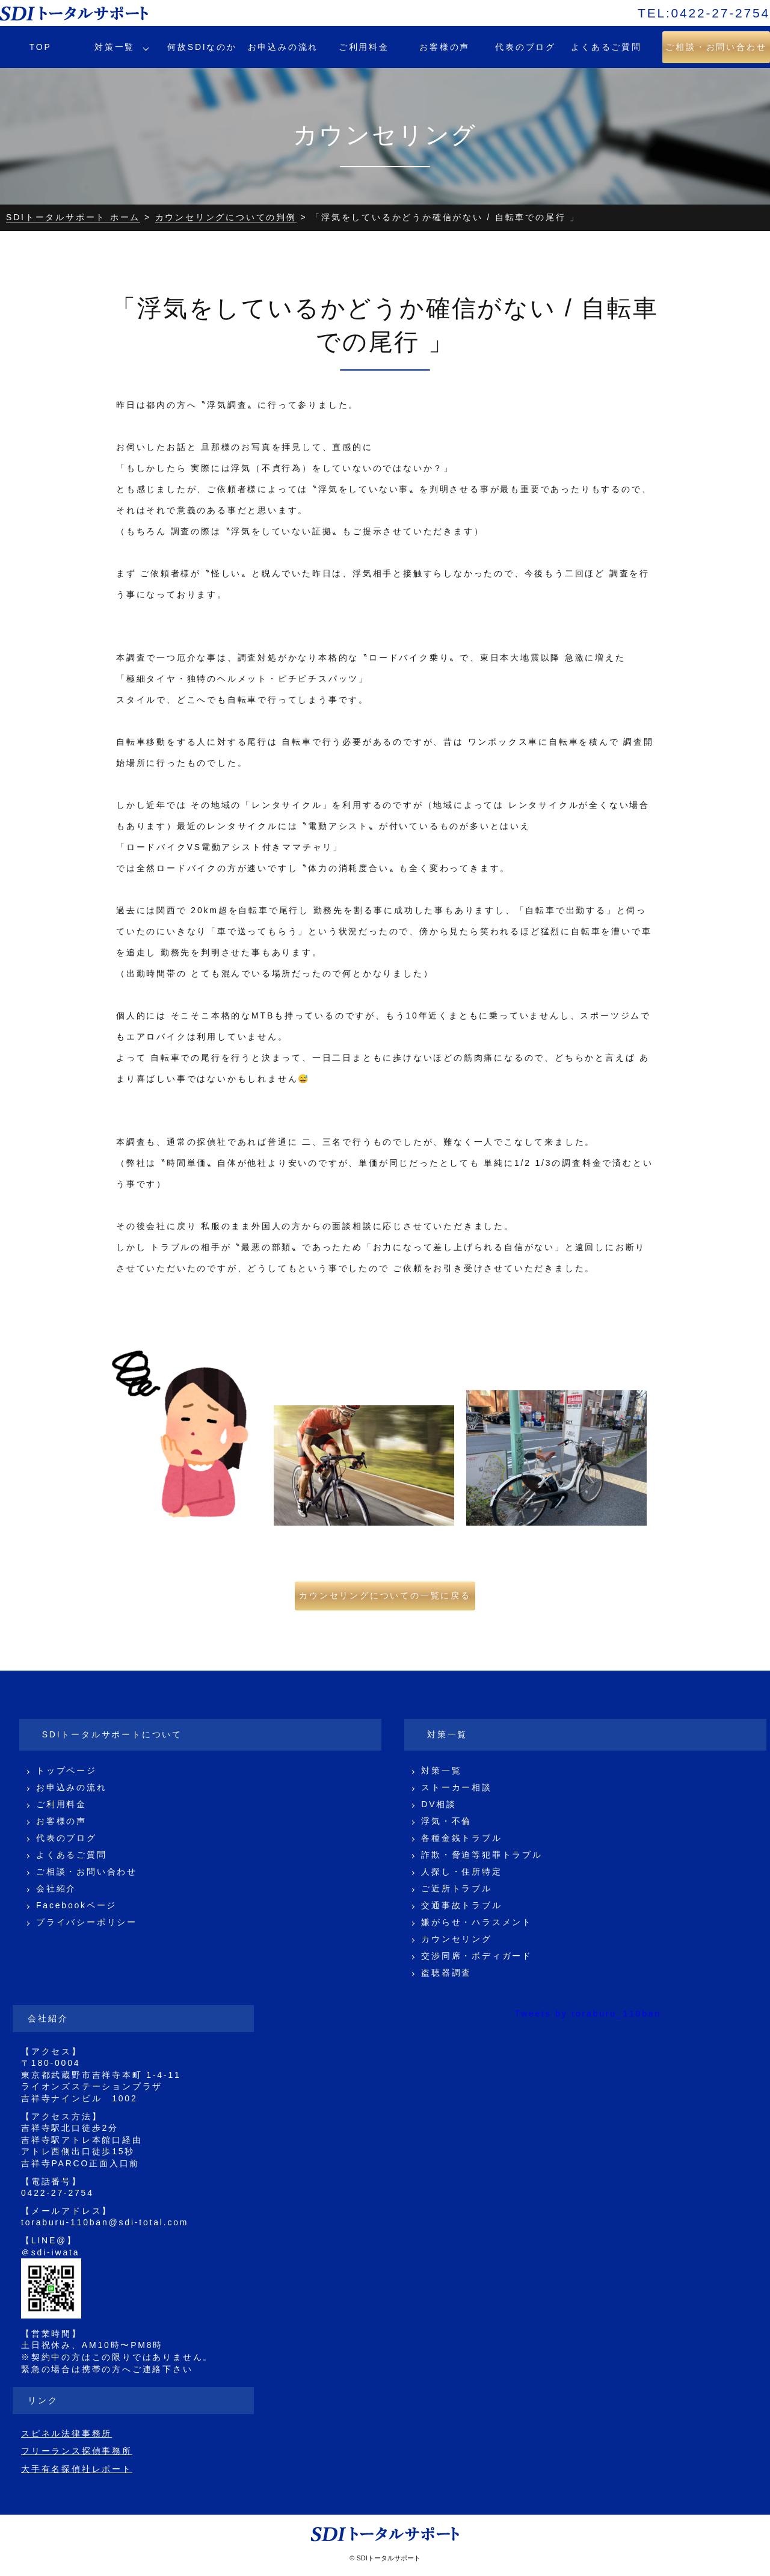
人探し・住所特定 (461, 1871)
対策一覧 (114, 47)
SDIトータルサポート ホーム (73, 217)
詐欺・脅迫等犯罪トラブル (482, 1855)
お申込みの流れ (283, 47)
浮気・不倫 (446, 1821)
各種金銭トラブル (461, 1838)
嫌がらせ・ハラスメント (476, 1922)
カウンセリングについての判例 (226, 217)
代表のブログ (525, 47)
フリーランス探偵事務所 (76, 2451)
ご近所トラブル (456, 1888)
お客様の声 (444, 47)
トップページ (66, 1770)
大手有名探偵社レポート (76, 2469)
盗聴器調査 (446, 1972)
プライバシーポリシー (86, 1922)
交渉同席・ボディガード (476, 1956)
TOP (40, 47)
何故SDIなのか (202, 47)
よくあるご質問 (606, 47)
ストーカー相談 (456, 1787)
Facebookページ (76, 1905)
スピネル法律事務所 (66, 2433)
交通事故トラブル (461, 1905)
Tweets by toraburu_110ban (587, 2013)
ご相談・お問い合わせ (86, 1871)
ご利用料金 (364, 47)
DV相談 (439, 1804)
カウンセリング (456, 1939)
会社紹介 (56, 1888)
